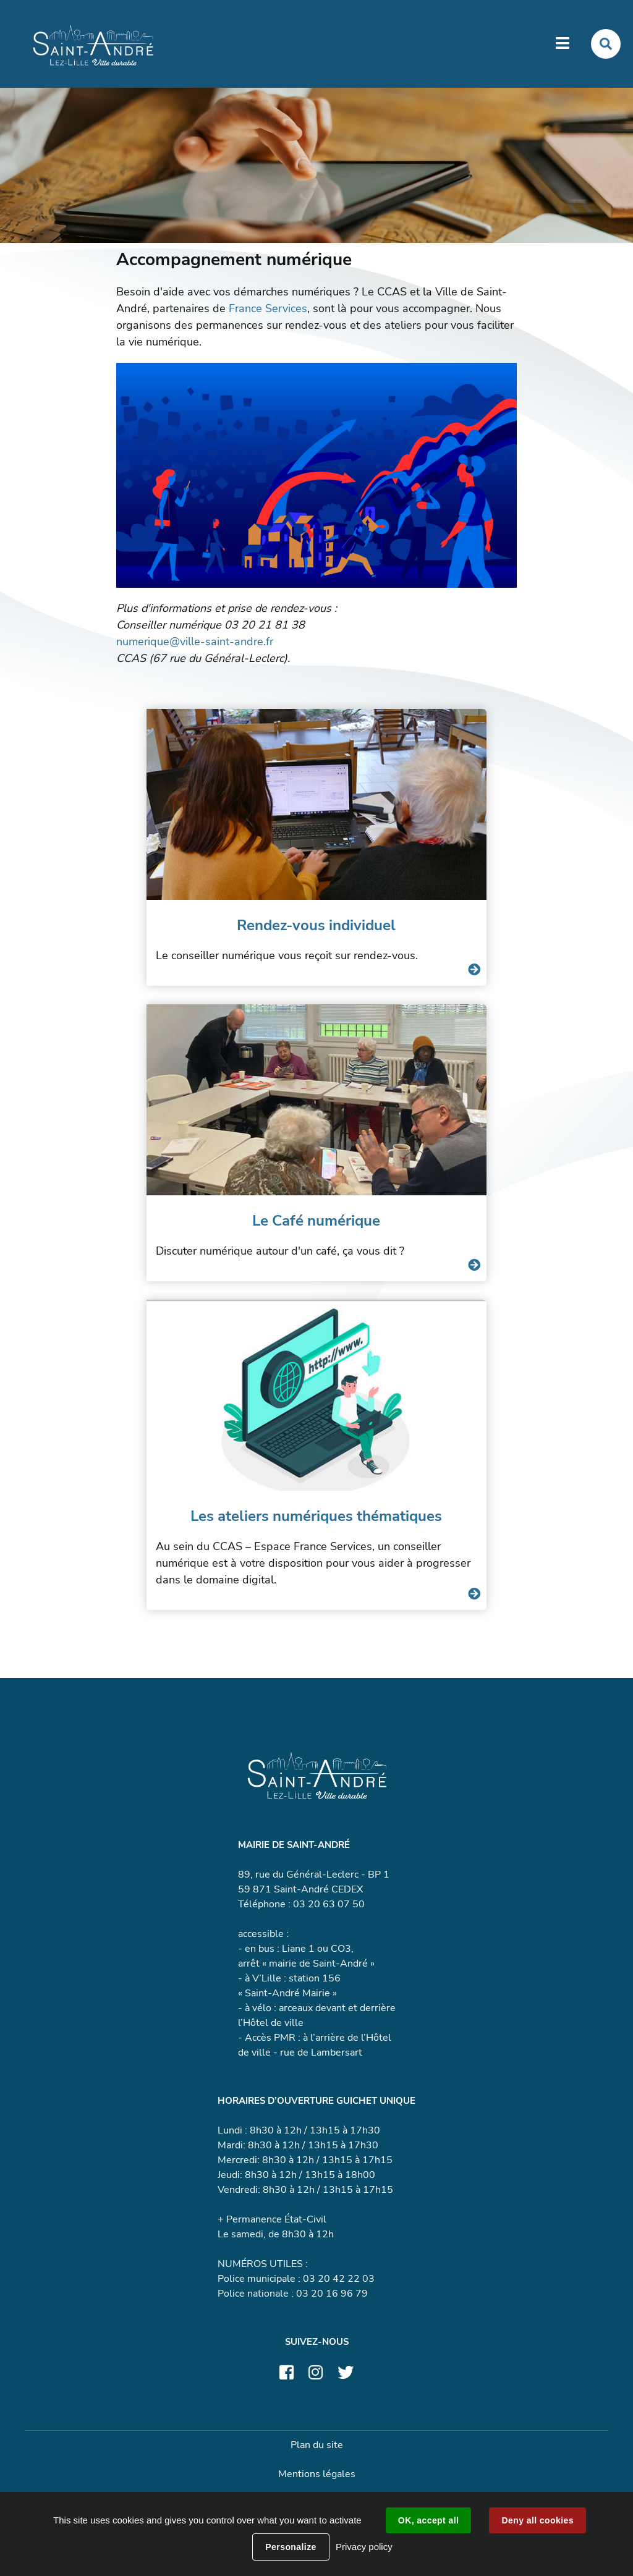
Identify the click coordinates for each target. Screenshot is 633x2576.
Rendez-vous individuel (316, 925)
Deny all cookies (537, 2520)
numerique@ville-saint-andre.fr (194, 641)
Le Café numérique (316, 1221)
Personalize (290, 2547)
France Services (268, 308)
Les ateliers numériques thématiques (316, 1516)
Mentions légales (316, 2474)
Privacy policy (364, 2546)
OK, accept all (428, 2520)
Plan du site (317, 2445)
